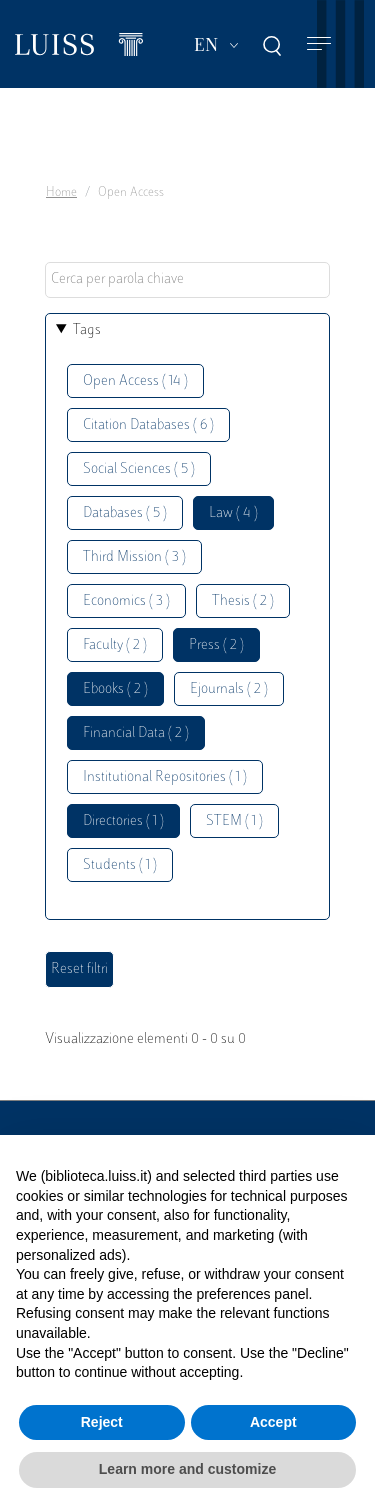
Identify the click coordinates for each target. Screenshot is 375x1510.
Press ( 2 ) (216, 645)
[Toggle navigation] (319, 44)
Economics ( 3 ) (126, 601)
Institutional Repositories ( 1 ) (165, 777)
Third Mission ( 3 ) (134, 557)
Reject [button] (102, 1422)
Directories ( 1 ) (123, 821)
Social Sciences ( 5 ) (139, 469)
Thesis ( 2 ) (243, 601)
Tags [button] (87, 330)
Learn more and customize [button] (187, 1469)
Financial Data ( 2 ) (136, 733)
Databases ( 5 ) (125, 513)
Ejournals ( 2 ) (229, 689)
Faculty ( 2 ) (115, 645)
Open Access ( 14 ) (135, 381)
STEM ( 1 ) (234, 821)
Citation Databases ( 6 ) (148, 425)
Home (61, 193)
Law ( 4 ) (233, 513)
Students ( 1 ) (120, 865)
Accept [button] (273, 1422)
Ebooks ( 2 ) (115, 689)
